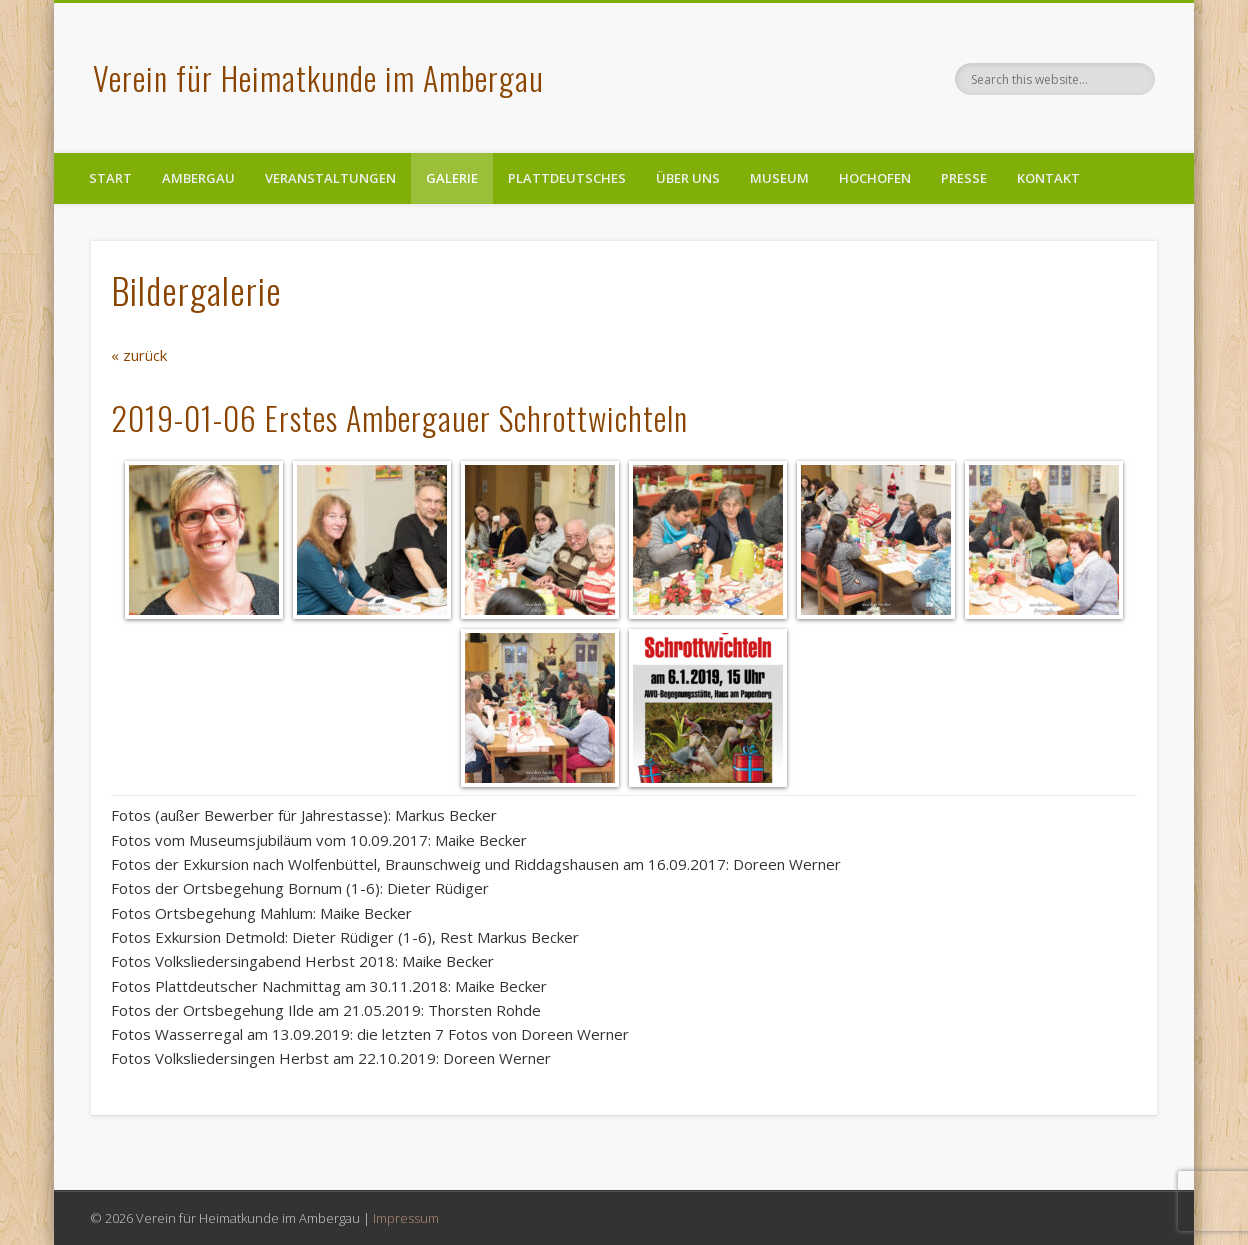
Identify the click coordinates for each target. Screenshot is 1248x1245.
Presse (964, 178)
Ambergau (198, 178)
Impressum (406, 1218)
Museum (779, 178)
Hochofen (875, 178)
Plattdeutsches (567, 178)
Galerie (452, 178)
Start (110, 178)
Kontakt (1048, 178)
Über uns (688, 178)
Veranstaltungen (330, 178)
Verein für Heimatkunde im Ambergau (318, 77)
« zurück (139, 355)
